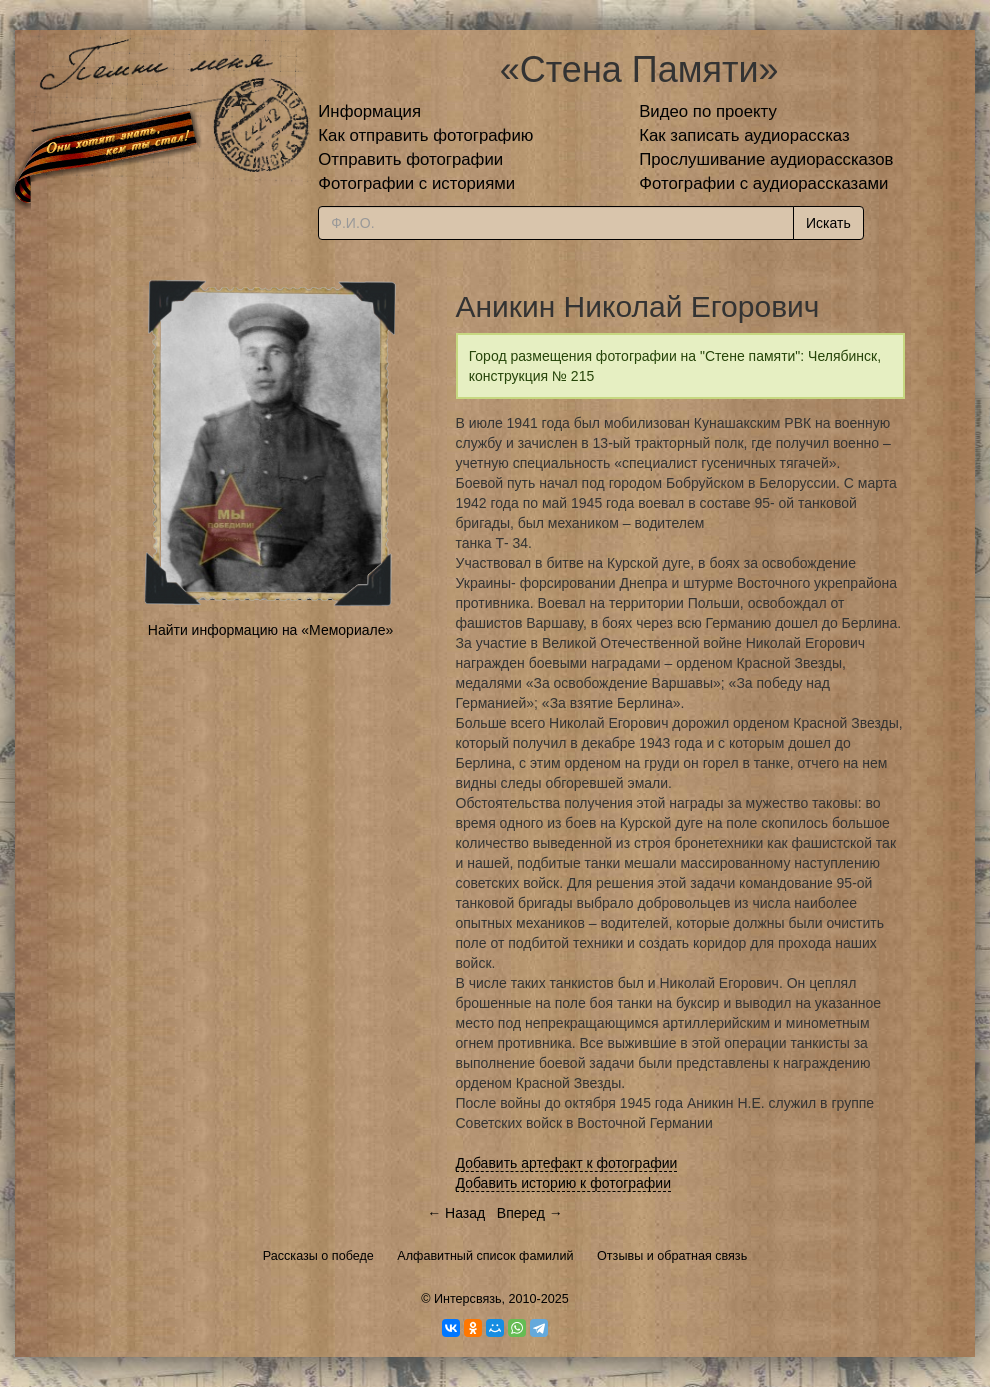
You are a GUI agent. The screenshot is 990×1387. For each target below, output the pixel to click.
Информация (369, 111)
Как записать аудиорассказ (744, 135)
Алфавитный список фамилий (485, 1256)
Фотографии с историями (416, 183)
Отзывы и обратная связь (672, 1256)
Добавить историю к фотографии (564, 1183)
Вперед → (530, 1213)
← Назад (456, 1213)
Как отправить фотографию (425, 135)
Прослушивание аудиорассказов (766, 159)
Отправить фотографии (410, 159)
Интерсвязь (468, 1299)
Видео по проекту (708, 111)
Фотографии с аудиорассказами (763, 183)
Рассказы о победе (318, 1256)
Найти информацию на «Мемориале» (270, 630)
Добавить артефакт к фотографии (567, 1163)
